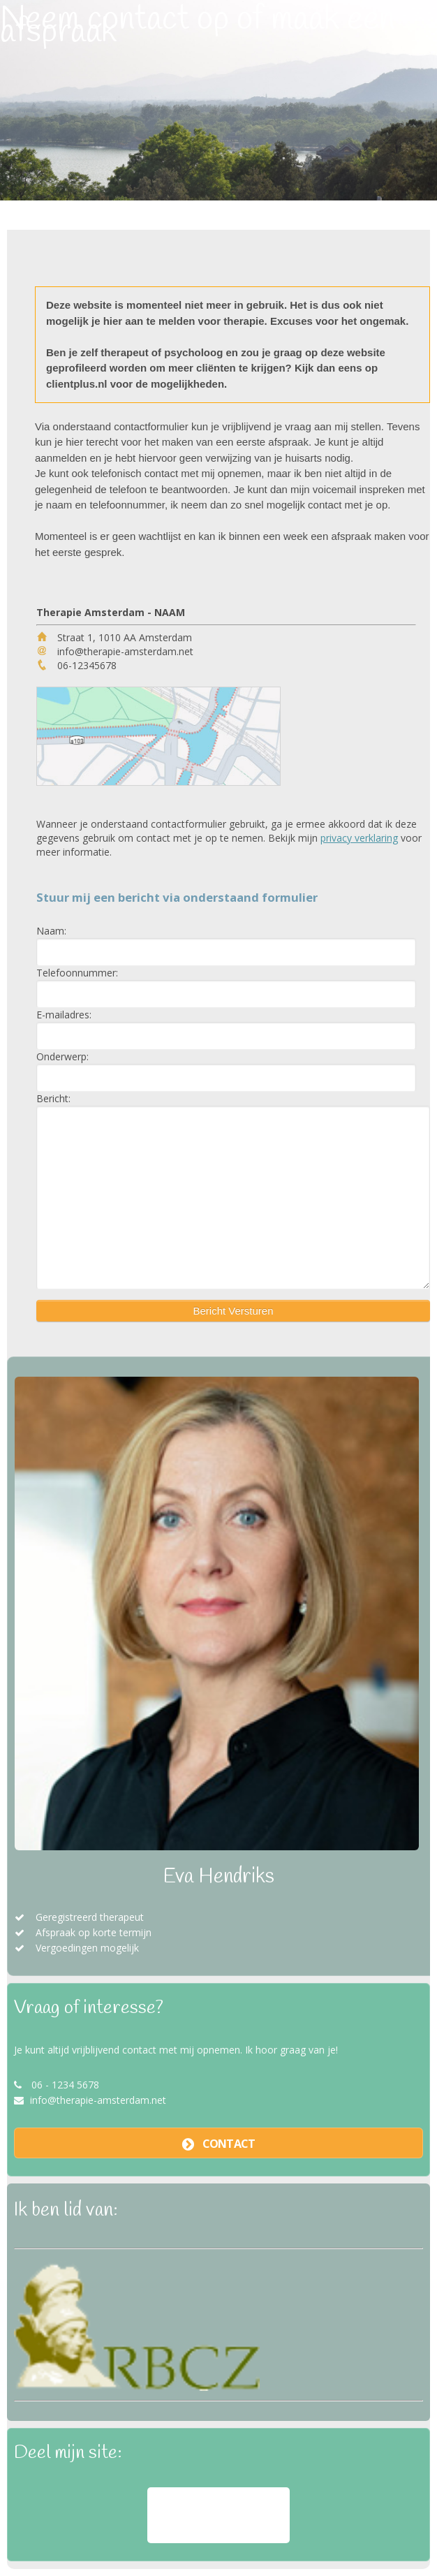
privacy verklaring (359, 837)
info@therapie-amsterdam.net (98, 2100)
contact (228, 2143)
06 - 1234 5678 (65, 2084)
